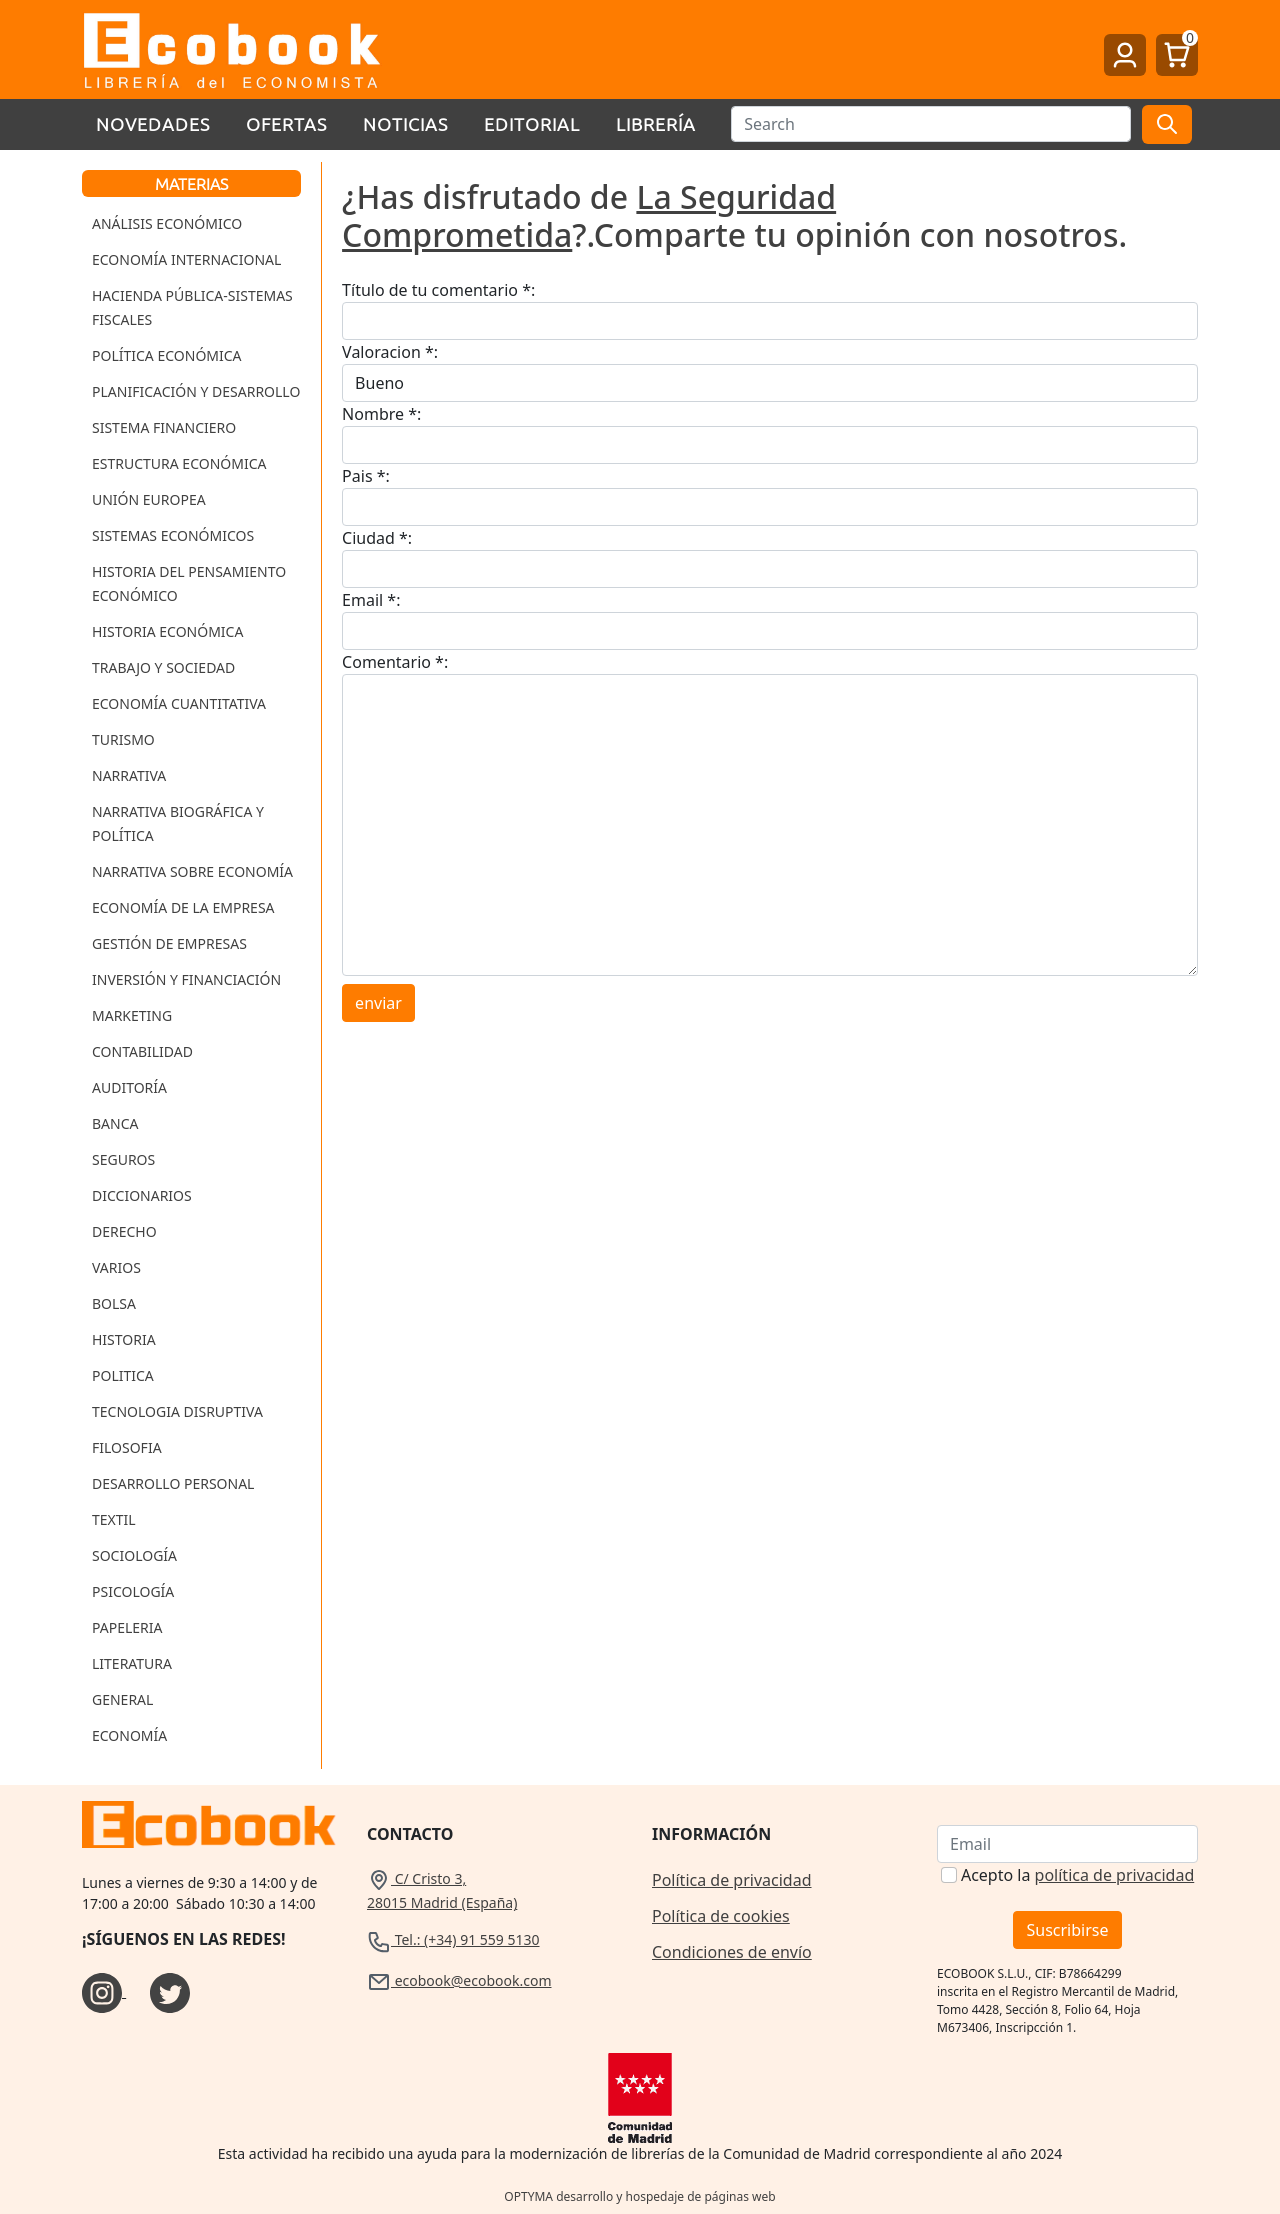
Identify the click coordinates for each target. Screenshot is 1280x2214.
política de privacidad (1115, 1875)
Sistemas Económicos (173, 535)
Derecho (124, 1231)
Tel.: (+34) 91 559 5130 (453, 1939)
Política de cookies (721, 1916)
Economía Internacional (186, 259)
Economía (129, 1735)
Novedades (153, 123)
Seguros (123, 1159)
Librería (656, 123)
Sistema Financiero (164, 427)
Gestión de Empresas (169, 943)
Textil (114, 1519)
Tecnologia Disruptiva (177, 1411)
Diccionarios (142, 1195)
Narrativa (129, 775)
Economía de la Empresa (183, 907)
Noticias (405, 123)
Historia (124, 1339)
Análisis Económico (167, 223)
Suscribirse (1067, 1930)
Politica (123, 1375)
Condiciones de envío (732, 1952)
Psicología (133, 1591)
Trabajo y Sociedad (163, 667)
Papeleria (127, 1627)
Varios (116, 1267)
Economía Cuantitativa (179, 703)
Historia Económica (167, 631)
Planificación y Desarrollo (196, 391)
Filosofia (127, 1447)
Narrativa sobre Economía (192, 871)
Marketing (132, 1015)
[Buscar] (931, 124)
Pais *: (366, 476)
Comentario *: (395, 662)
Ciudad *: (377, 538)
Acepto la (1077, 1875)
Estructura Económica (179, 463)
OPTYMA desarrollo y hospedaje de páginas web (639, 2196)
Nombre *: (381, 414)
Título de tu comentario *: (438, 290)
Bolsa (114, 1303)
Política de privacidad (732, 1880)
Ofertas (286, 123)
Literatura (132, 1663)
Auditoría (129, 1087)
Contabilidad (142, 1051)
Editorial (532, 123)
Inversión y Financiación (186, 979)
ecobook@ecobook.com (459, 1980)
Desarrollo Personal (173, 1483)
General (122, 1699)
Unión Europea (149, 499)
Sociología (134, 1555)
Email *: (371, 600)
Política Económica (167, 355)
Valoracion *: (390, 352)
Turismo (123, 739)
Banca (115, 1123)
